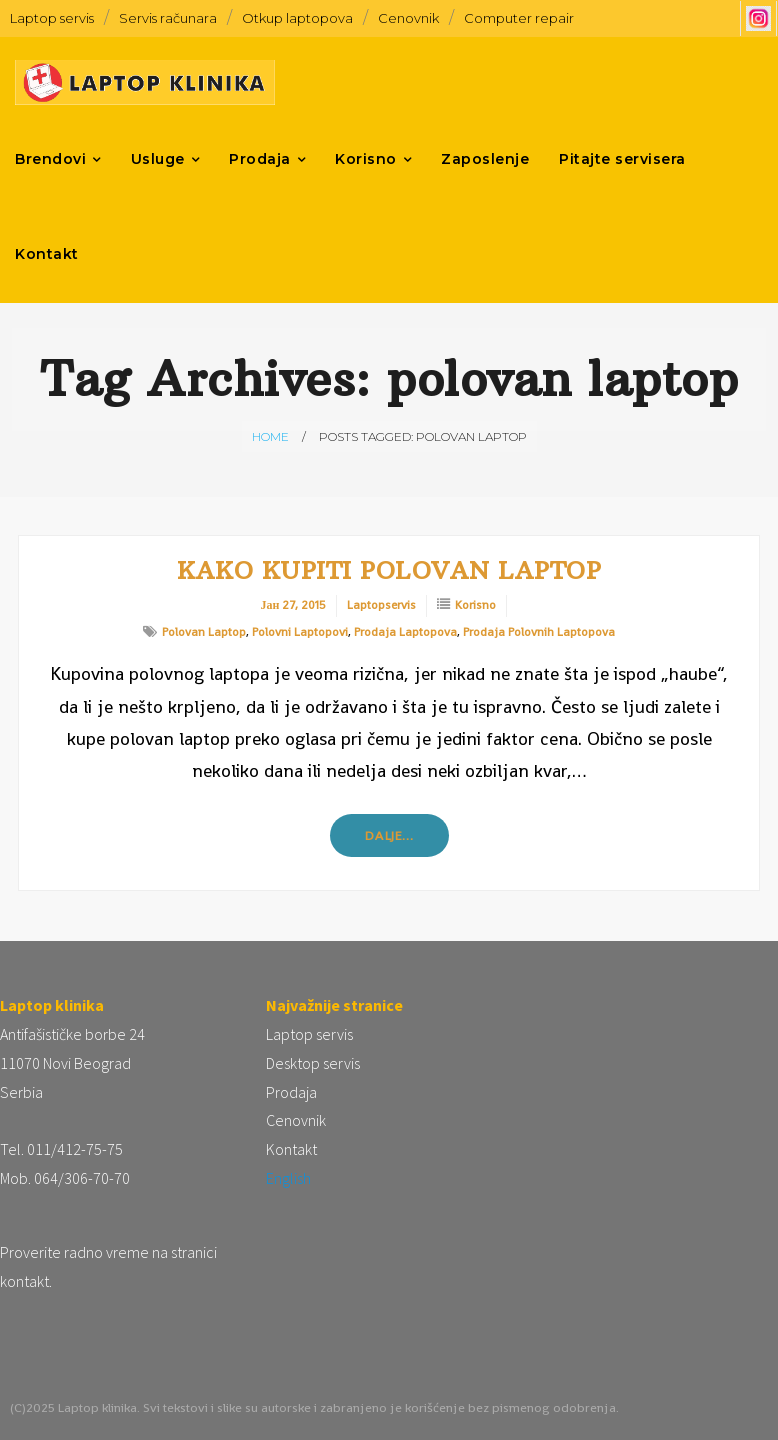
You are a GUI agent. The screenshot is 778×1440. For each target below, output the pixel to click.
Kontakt (291, 1149)
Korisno (475, 605)
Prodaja (291, 1092)
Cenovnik (408, 18)
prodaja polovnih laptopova (539, 632)
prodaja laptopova (405, 632)
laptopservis (381, 605)
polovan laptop (204, 632)
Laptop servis (52, 18)
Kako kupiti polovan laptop (389, 570)
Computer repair (519, 18)
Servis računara (168, 18)
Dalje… (389, 835)
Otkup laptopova (297, 18)
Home (270, 436)
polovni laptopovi (300, 632)
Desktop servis (313, 1063)
